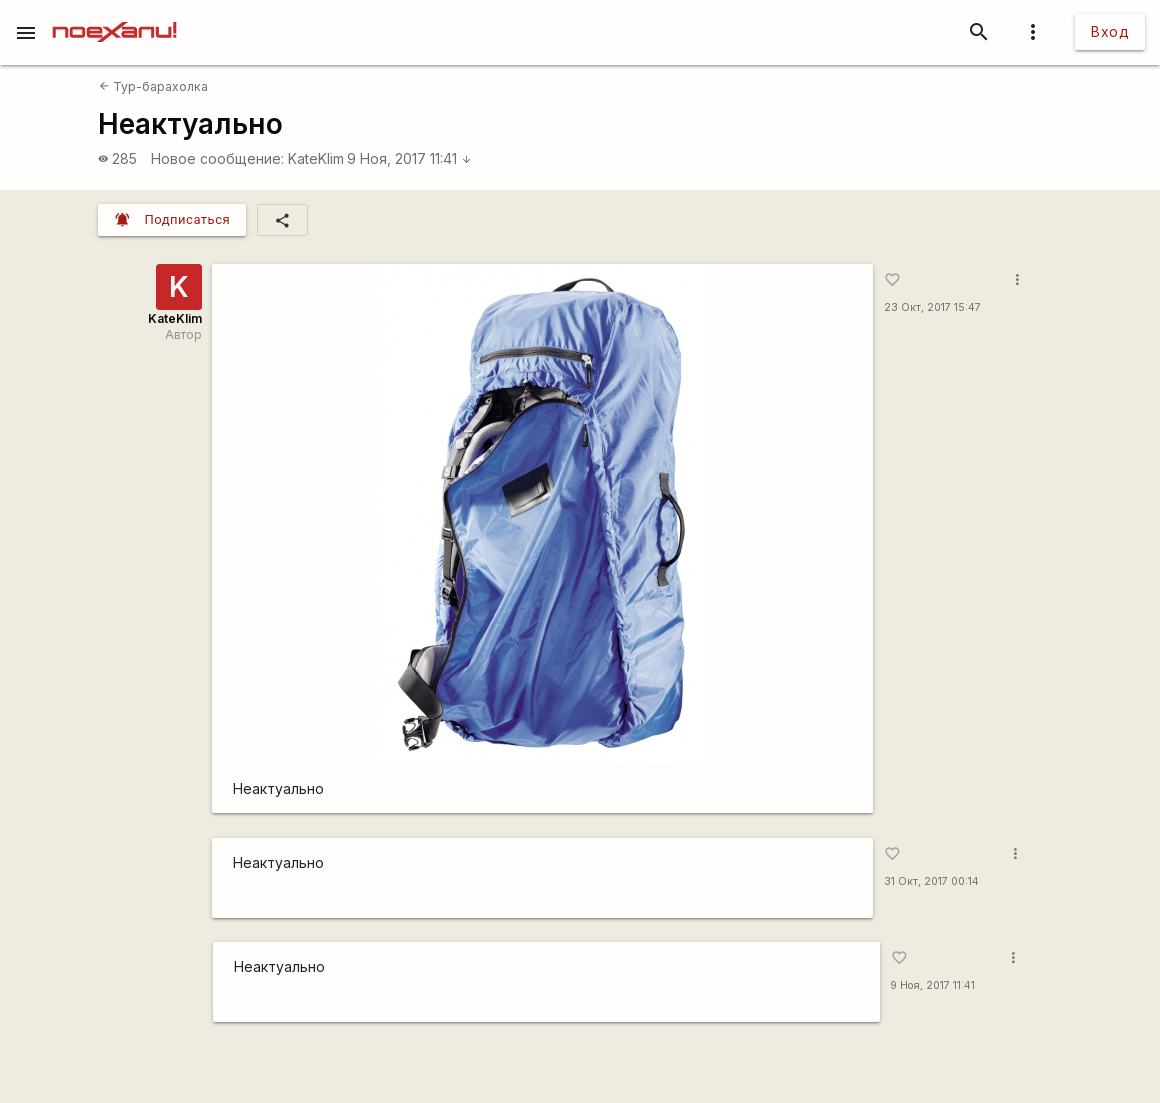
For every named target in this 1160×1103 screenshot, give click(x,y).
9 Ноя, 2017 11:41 (409, 158)
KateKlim (316, 158)
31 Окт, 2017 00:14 (931, 881)
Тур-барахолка (153, 86)
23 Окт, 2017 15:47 (932, 307)
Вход (1110, 31)
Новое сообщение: (217, 158)
